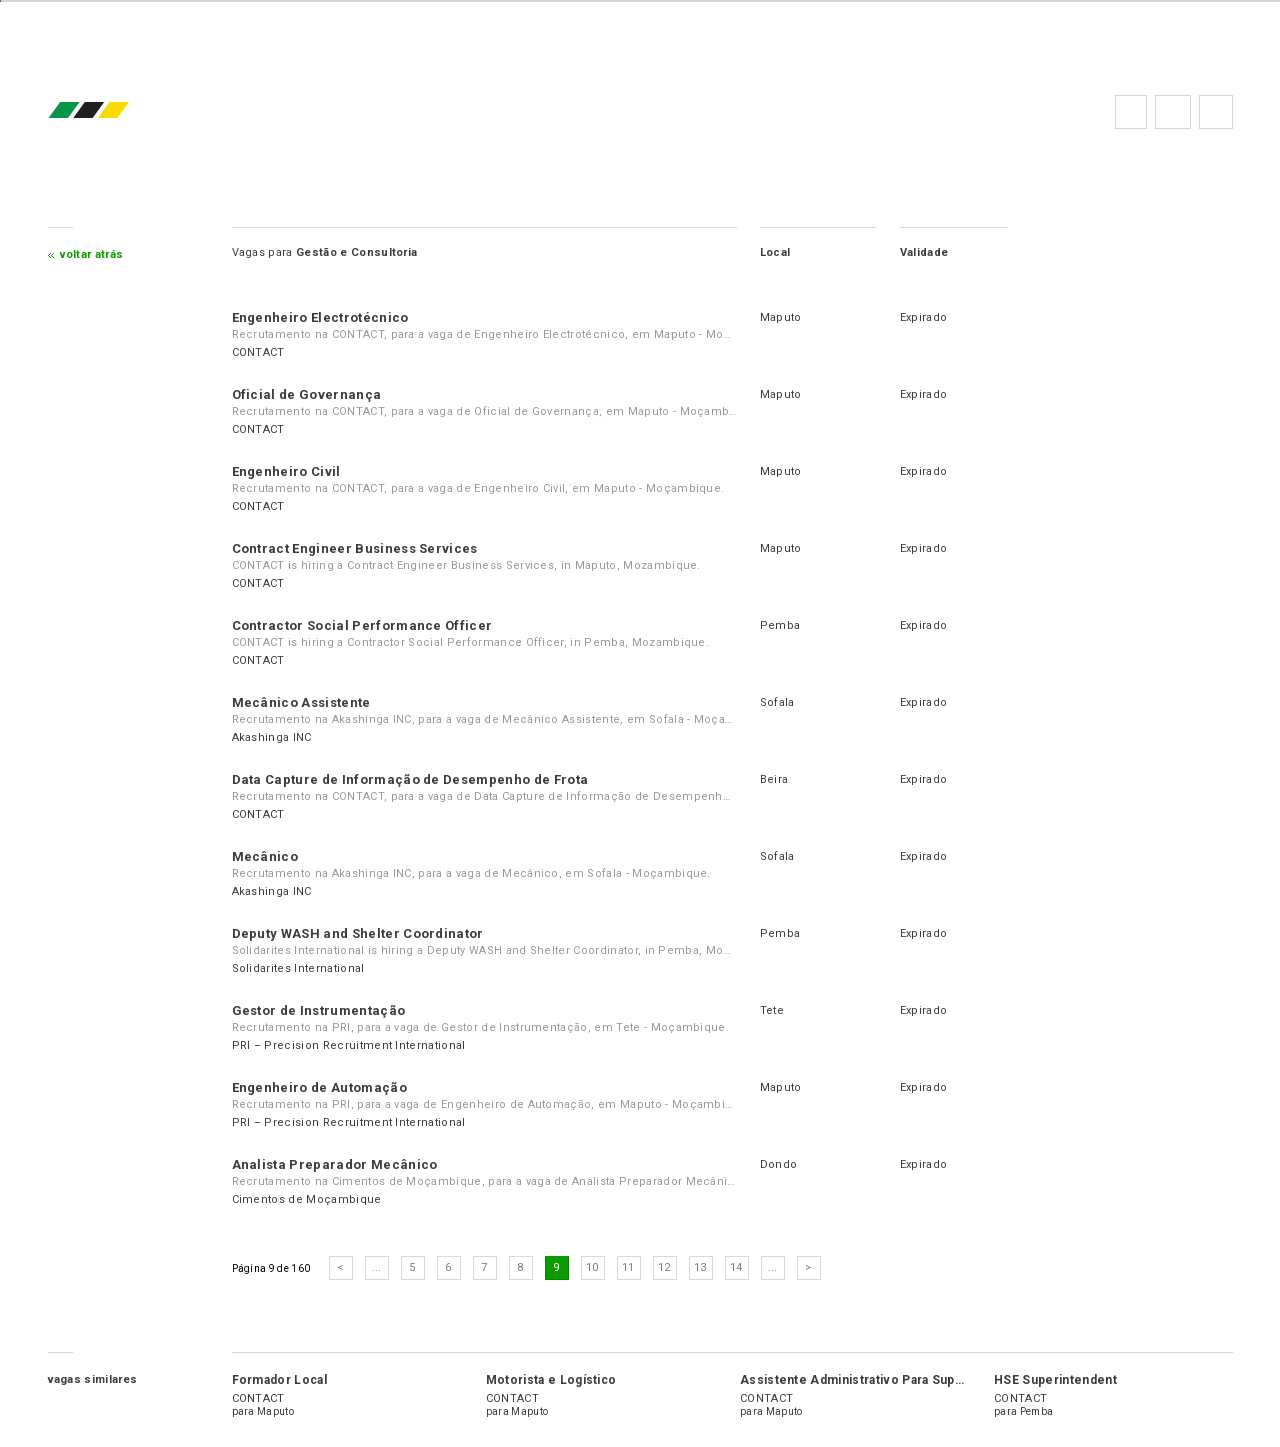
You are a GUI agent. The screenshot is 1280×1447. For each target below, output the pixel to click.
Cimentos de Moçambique (307, 1199)
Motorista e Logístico (551, 1380)
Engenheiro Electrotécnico (320, 317)
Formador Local (279, 1380)
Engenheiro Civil (286, 471)
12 (664, 1267)
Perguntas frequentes (1173, 112)
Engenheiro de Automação (319, 1087)
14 (736, 1267)
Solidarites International (298, 968)
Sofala (777, 702)
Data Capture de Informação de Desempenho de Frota (410, 779)
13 (700, 1267)
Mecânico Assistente (301, 702)
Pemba (780, 625)
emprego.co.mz (118, 111)
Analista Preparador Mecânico (335, 1164)
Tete (772, 1010)
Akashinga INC (272, 737)
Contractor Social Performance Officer (362, 625)
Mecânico (265, 856)
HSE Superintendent (1055, 1380)
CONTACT (258, 352)
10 (592, 1267)
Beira (774, 779)
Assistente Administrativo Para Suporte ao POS (884, 1380)
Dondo (779, 1164)
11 (628, 1267)
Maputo (781, 317)
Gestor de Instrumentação (319, 1010)
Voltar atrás (92, 254)
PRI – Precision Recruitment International (349, 1045)
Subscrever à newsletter (1216, 112)
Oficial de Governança (307, 394)
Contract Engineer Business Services (355, 548)
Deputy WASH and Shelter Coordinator (358, 933)
